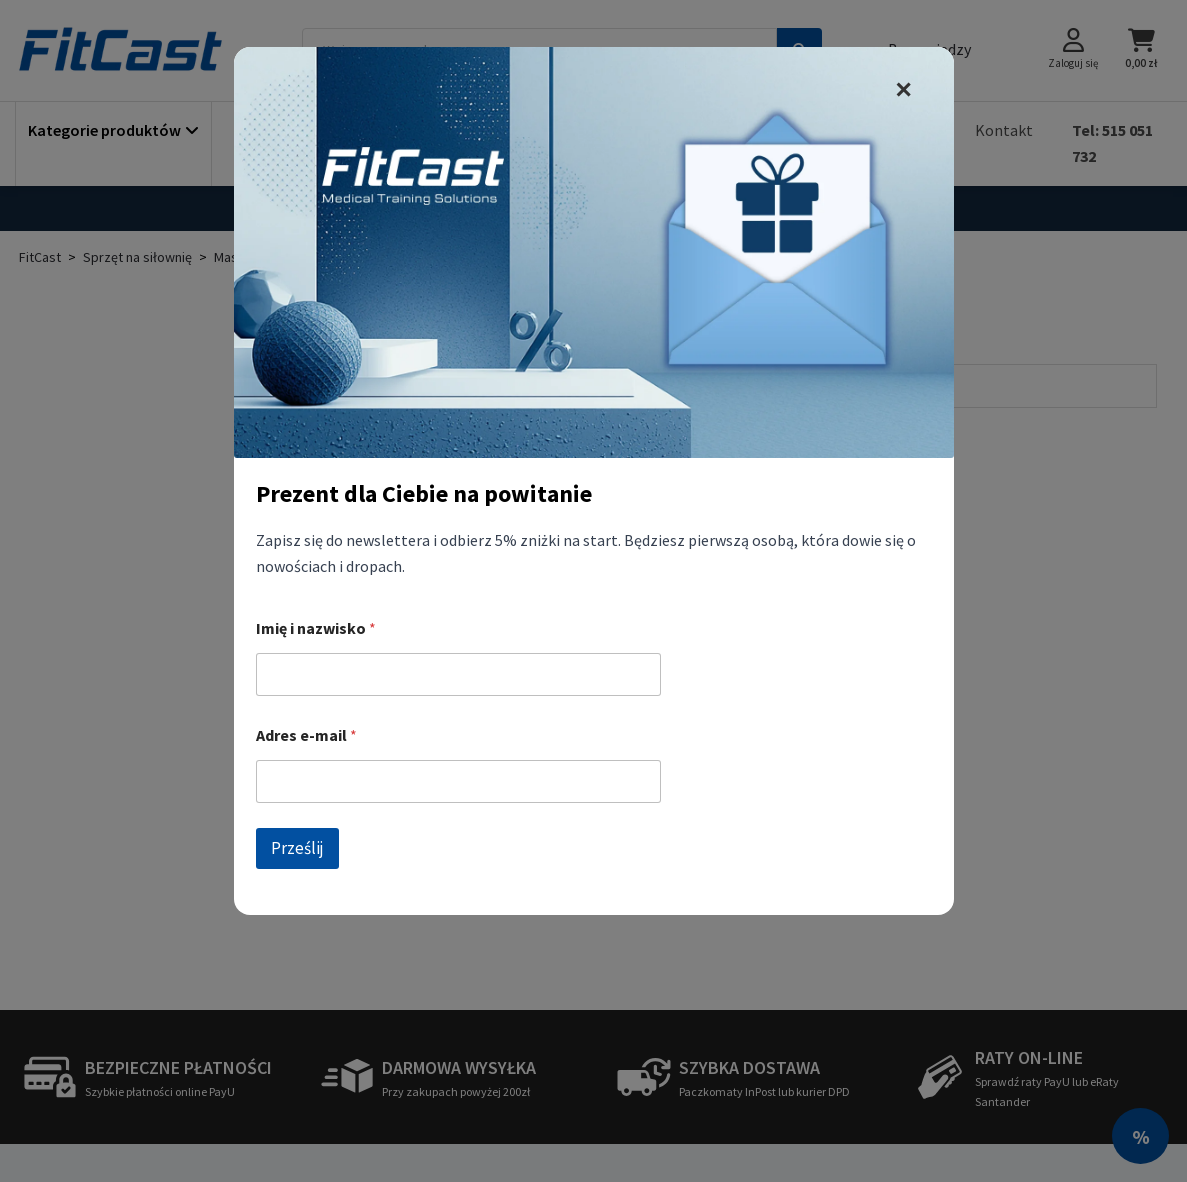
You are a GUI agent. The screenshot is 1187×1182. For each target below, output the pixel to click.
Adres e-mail (306, 735)
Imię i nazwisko (316, 628)
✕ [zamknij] (903, 90)
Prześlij (297, 848)
